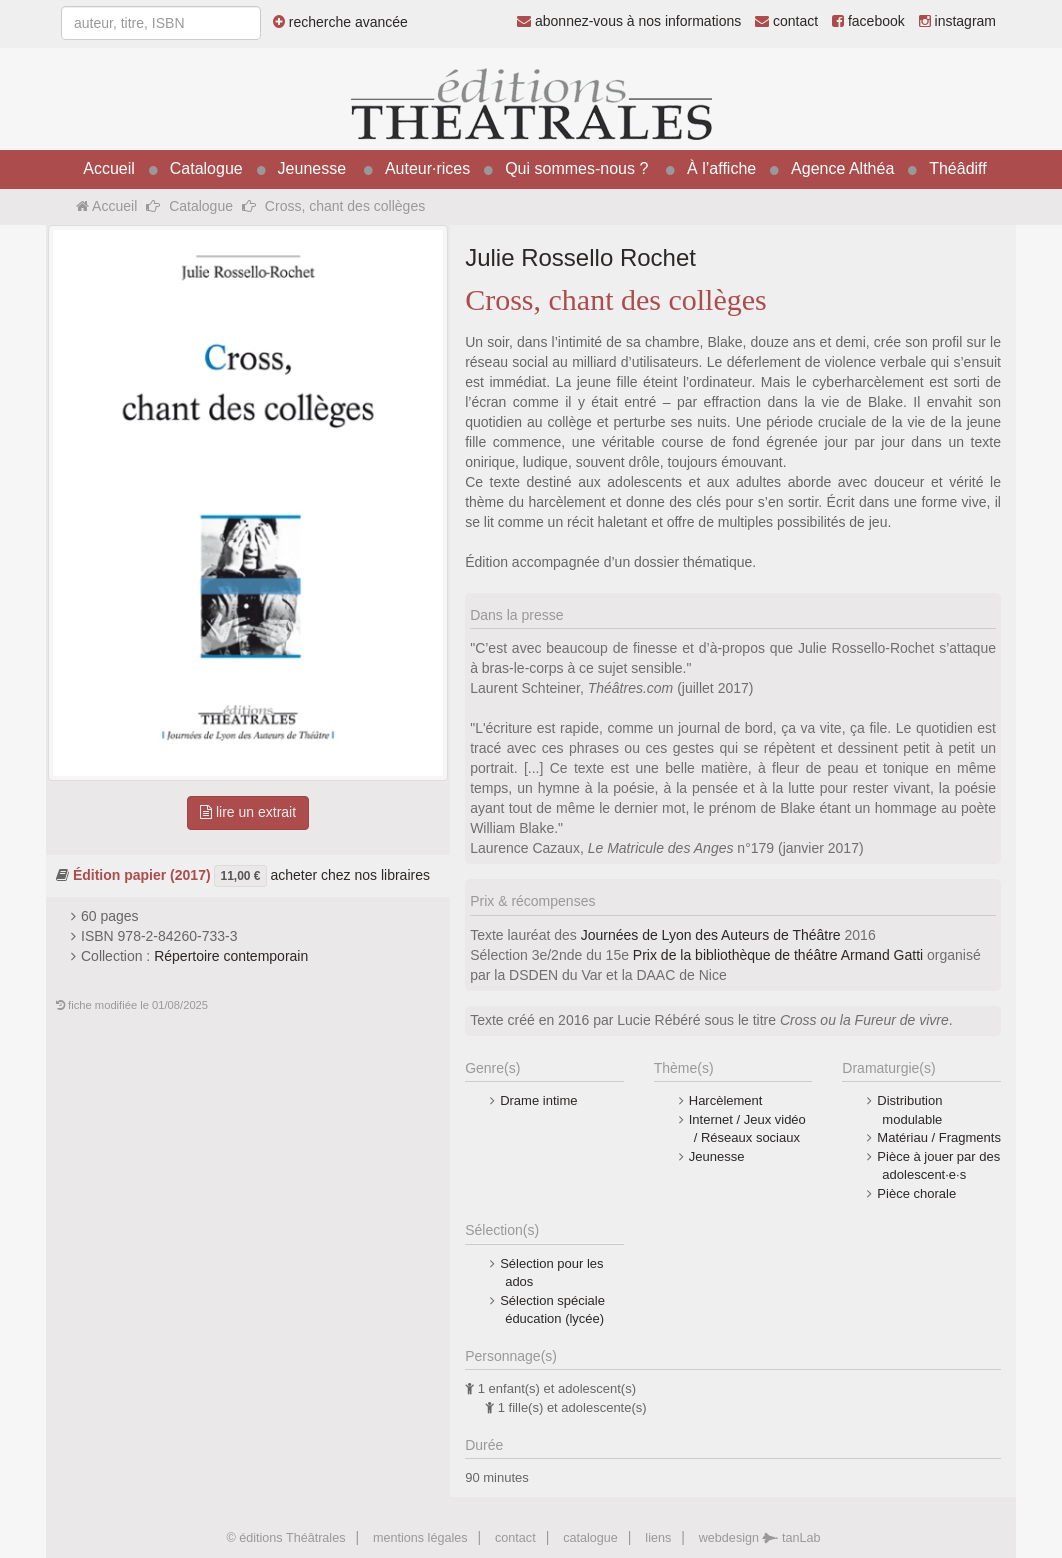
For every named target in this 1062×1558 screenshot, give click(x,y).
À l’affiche (721, 168)
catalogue (590, 1538)
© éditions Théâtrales (285, 1538)
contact (786, 21)
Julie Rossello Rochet (580, 257)
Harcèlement (726, 1100)
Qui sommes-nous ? (576, 168)
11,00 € (240, 876)
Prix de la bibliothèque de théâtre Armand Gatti (778, 955)
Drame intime (538, 1100)
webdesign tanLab (760, 1538)
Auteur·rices (427, 168)
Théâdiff (958, 168)
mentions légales (420, 1538)
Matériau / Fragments (939, 1137)
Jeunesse (312, 168)
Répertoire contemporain (231, 956)
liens (658, 1538)
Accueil (109, 168)
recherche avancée (340, 22)
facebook (868, 21)
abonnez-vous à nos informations (629, 21)
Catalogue (206, 168)
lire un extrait (248, 812)
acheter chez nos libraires (350, 875)
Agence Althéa (842, 168)
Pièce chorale (916, 1193)
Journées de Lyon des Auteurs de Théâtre (711, 935)
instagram (957, 21)
